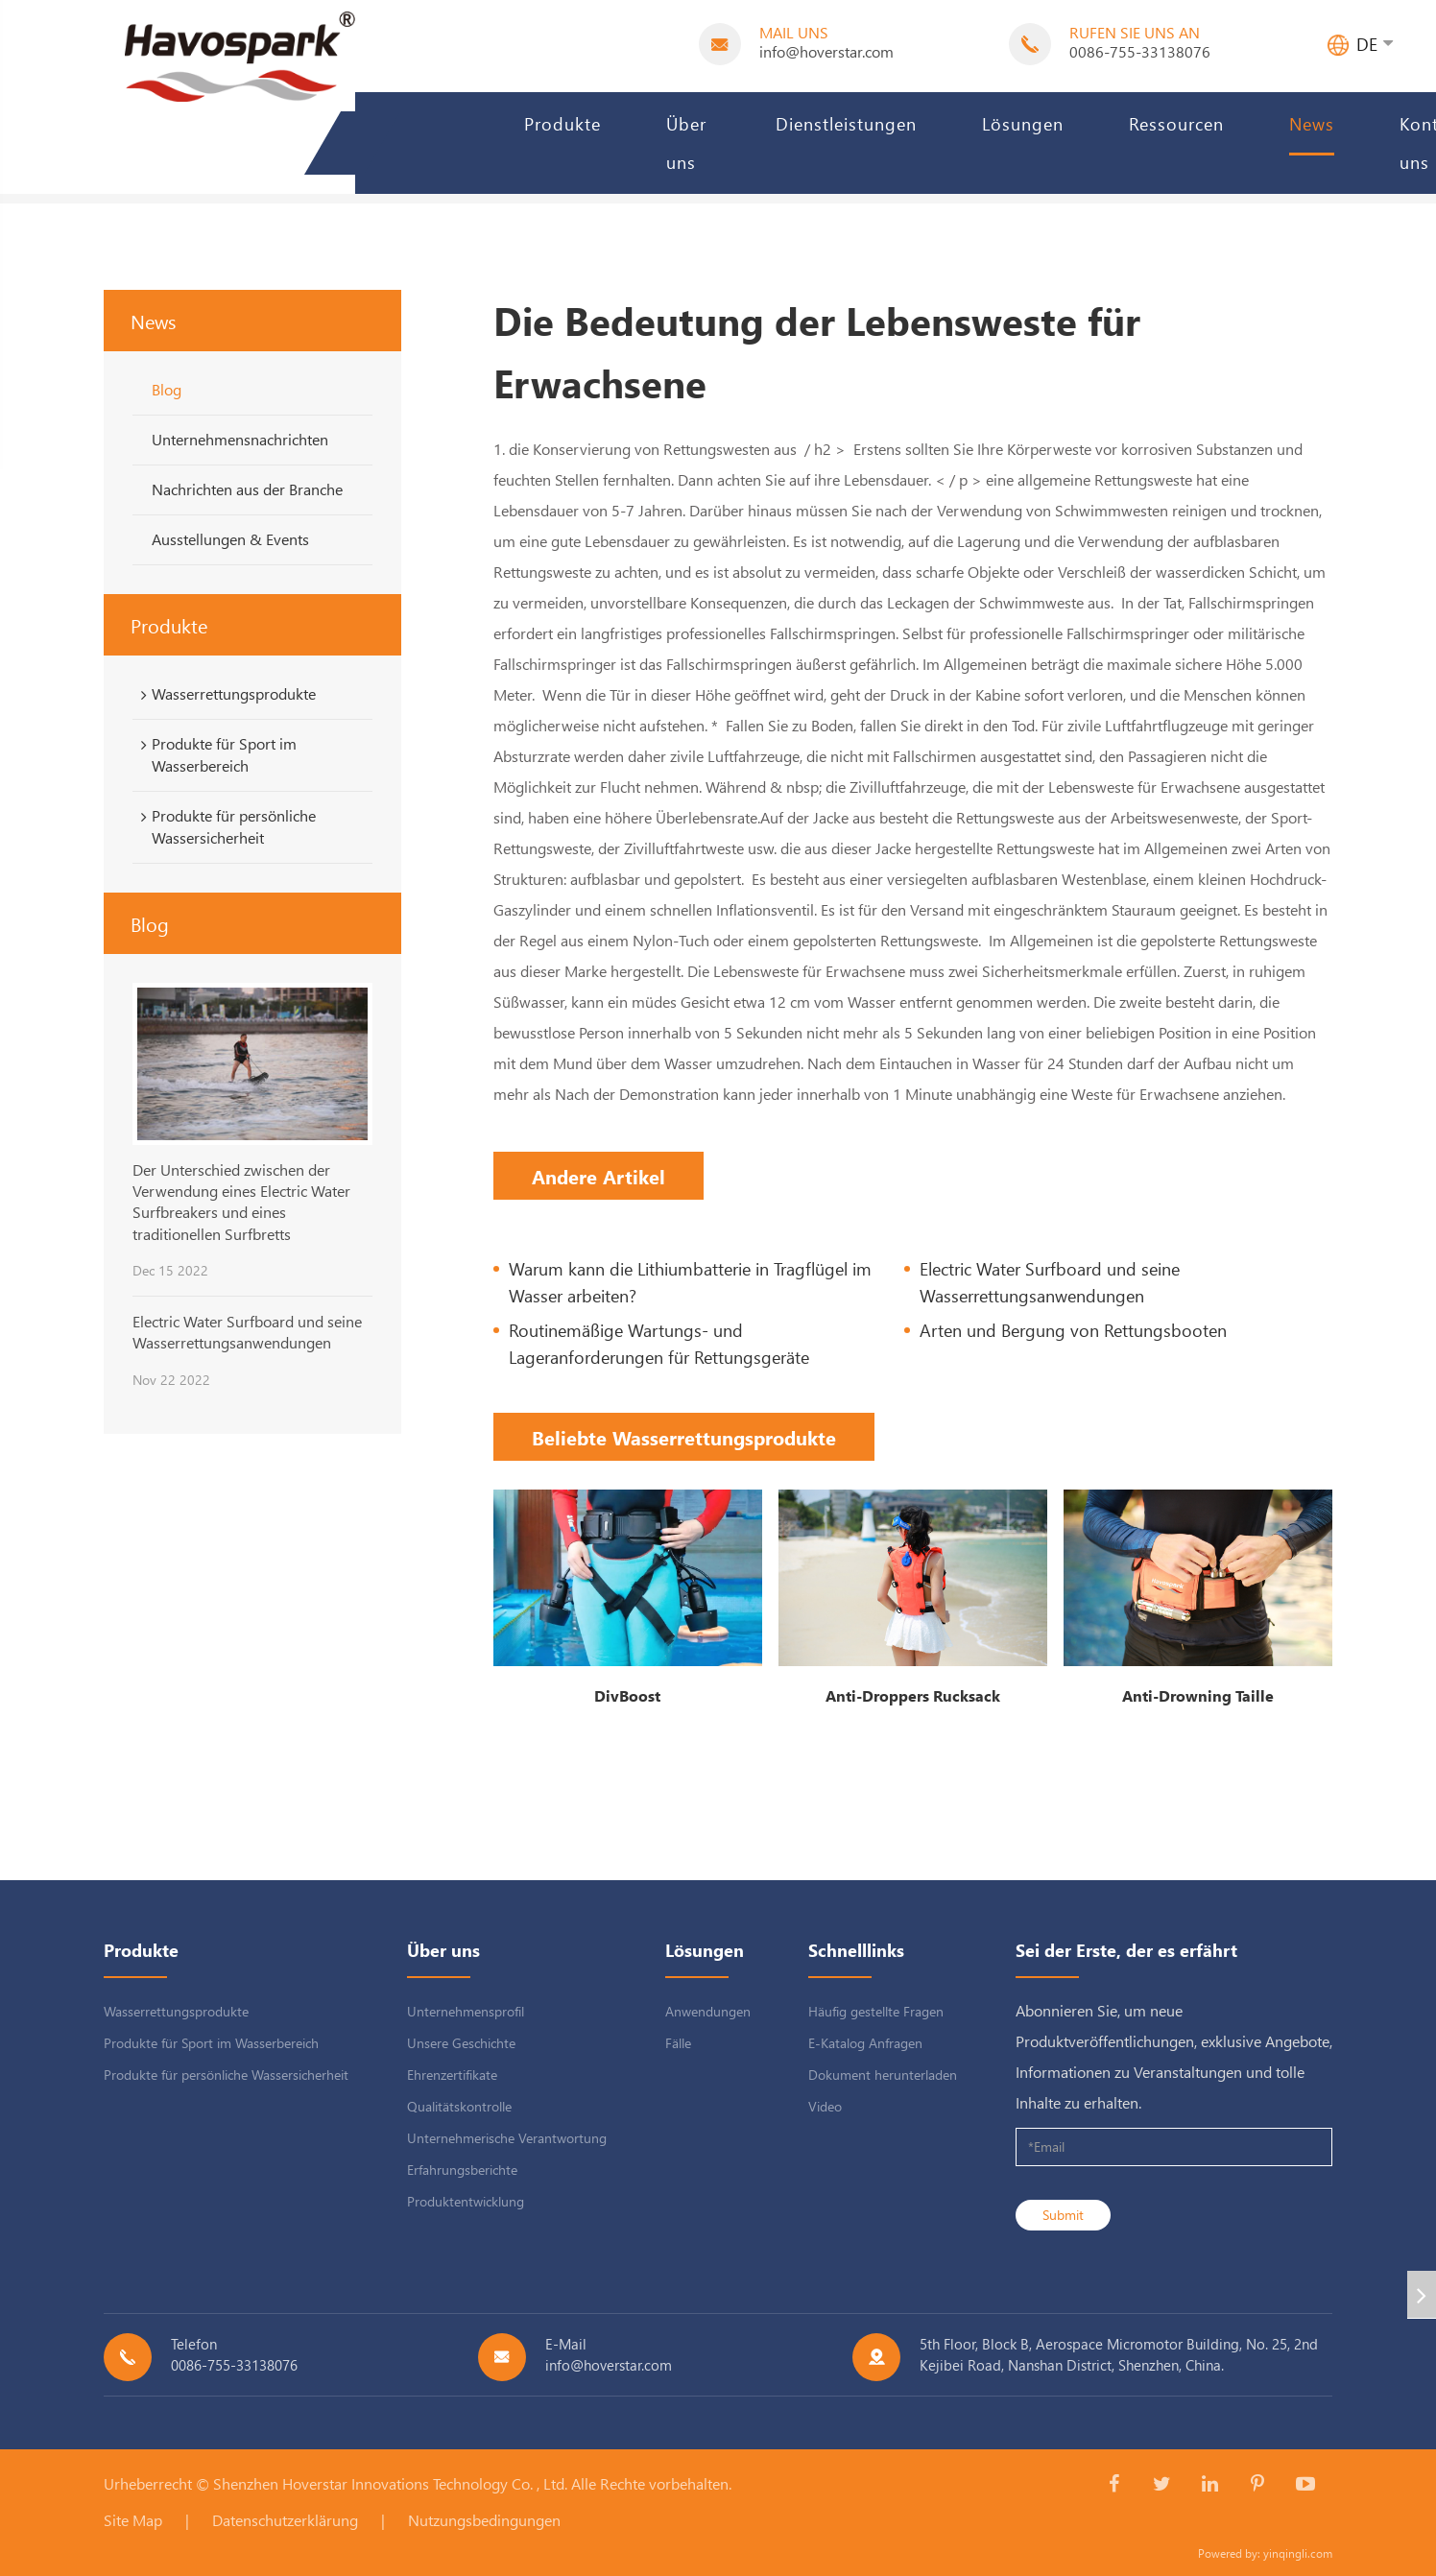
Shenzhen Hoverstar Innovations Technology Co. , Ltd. (390, 2483)
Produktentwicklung (465, 2201)
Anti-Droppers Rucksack (913, 1695)
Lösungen (1023, 123)
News (1311, 123)
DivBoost (627, 1695)
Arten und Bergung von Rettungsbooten (1073, 1330)
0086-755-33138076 (1139, 51)
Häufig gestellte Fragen (876, 2011)
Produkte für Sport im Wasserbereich (215, 754)
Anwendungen (708, 2011)
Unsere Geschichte (461, 2043)
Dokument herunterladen (882, 2074)
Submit (1063, 2215)
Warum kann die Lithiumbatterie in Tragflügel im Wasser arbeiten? (690, 1281)
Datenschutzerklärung (285, 2520)
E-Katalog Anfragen (865, 2043)
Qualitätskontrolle (459, 2106)
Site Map (133, 2520)
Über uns (686, 142)
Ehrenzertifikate (452, 2074)
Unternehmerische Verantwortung (507, 2138)
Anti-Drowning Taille (1198, 1695)
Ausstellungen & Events (230, 539)
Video (825, 2106)
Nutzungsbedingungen (484, 2520)
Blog (166, 389)
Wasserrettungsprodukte (225, 693)
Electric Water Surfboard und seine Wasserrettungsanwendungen (247, 1331)
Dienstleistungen (846, 123)
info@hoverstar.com (826, 51)
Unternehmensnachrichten (240, 439)
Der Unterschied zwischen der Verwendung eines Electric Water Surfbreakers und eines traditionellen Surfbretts (241, 1201)
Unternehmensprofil (465, 2011)
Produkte (562, 123)
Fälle (678, 2043)
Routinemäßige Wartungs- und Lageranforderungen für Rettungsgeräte (659, 1343)
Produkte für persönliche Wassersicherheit (225, 826)
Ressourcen (1176, 123)
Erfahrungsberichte (462, 2169)
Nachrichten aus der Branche (247, 489)
